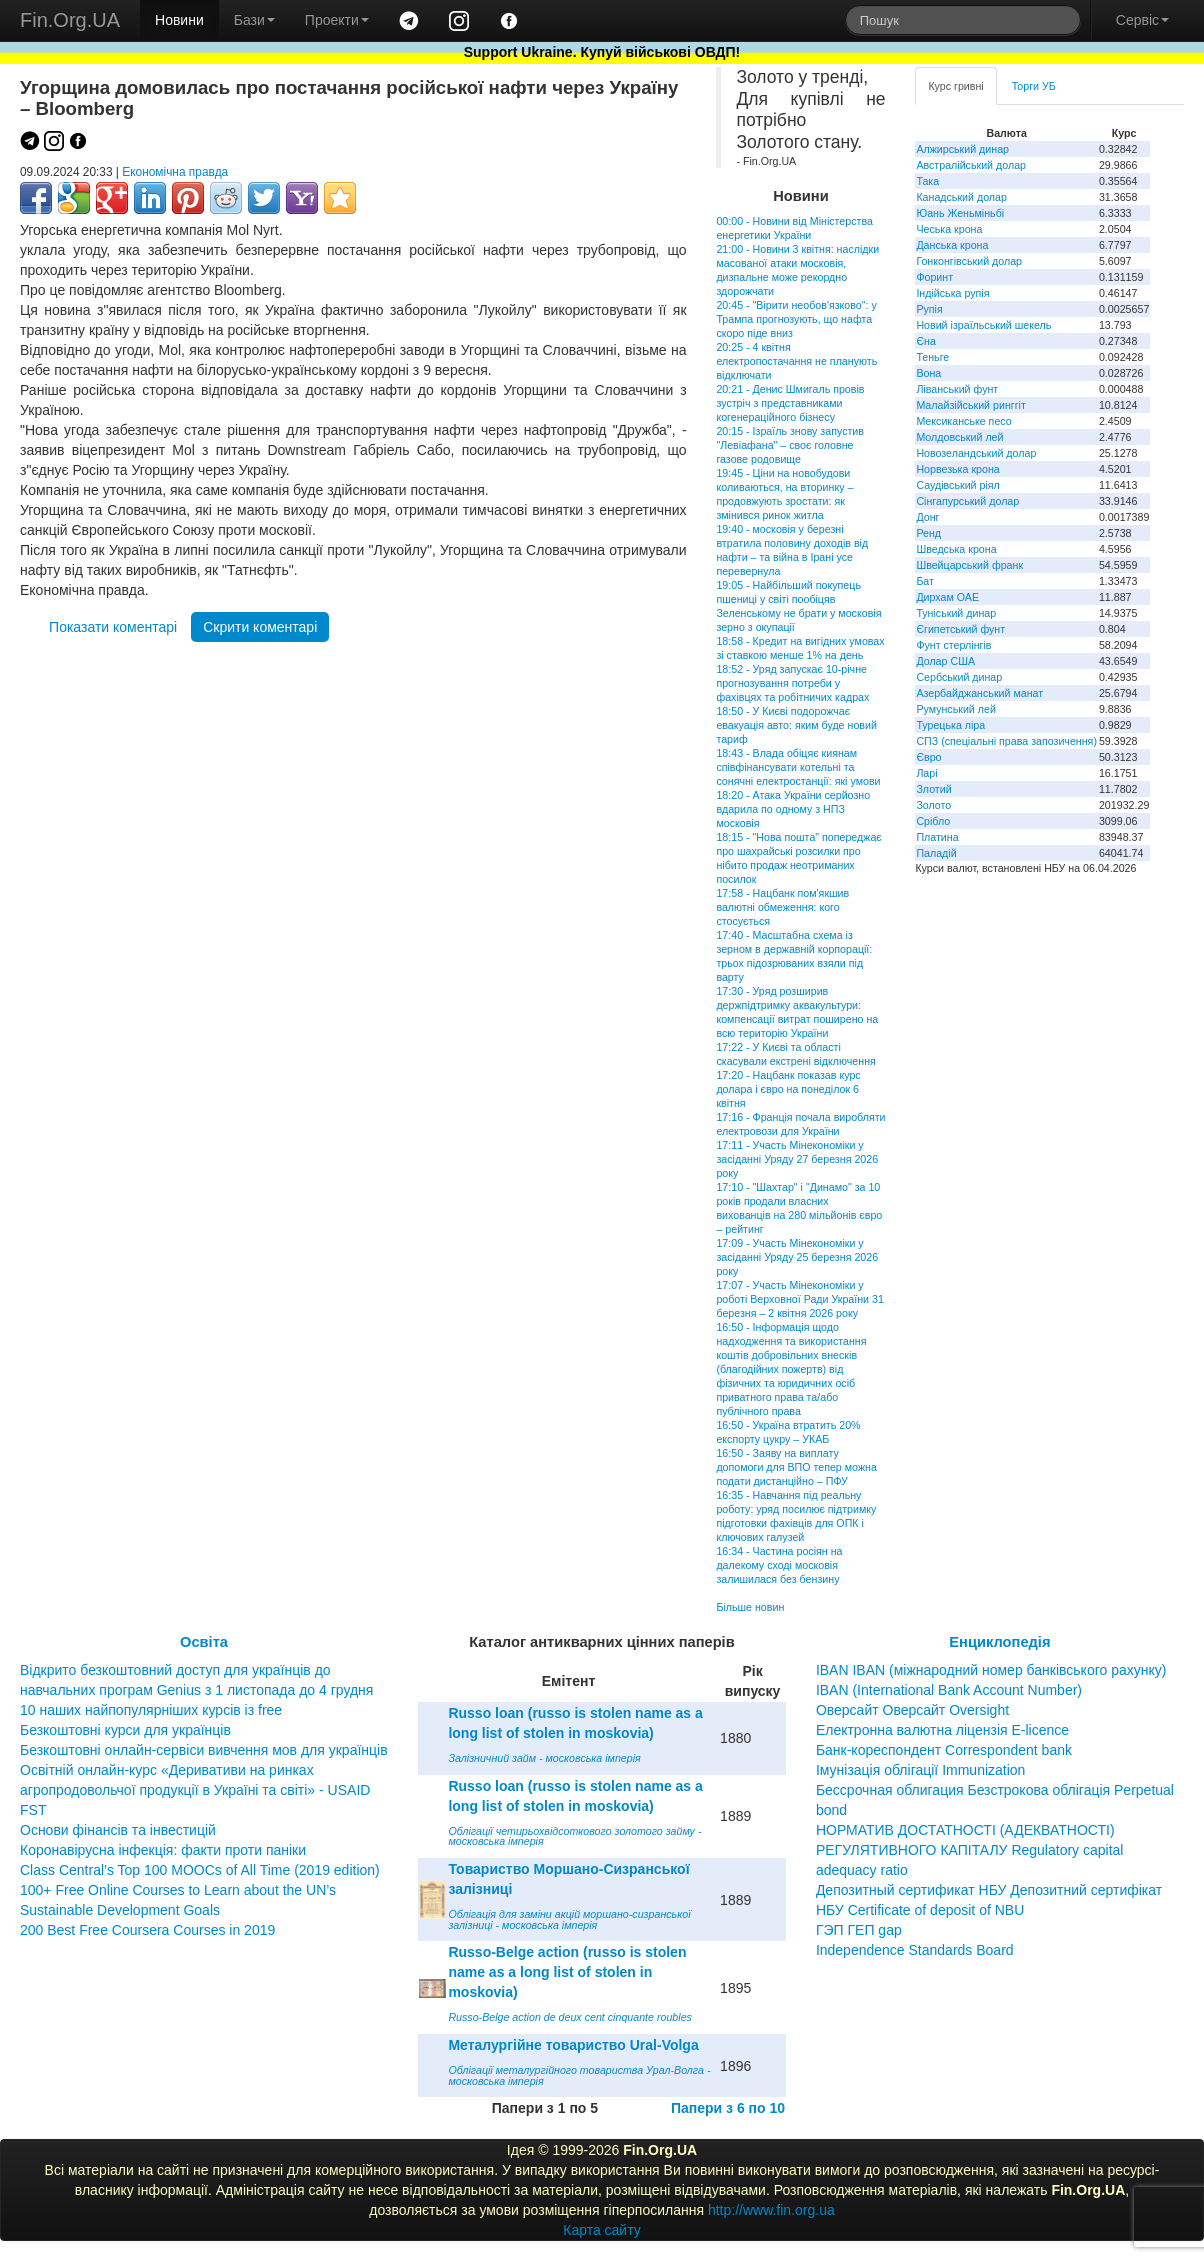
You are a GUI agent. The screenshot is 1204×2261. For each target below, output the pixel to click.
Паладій (936, 853)
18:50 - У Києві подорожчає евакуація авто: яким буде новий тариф (796, 725)
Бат (925, 581)
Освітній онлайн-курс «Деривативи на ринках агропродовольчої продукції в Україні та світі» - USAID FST (195, 1790)
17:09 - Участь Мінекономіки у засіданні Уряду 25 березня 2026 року (797, 1257)
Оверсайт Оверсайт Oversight (912, 1710)
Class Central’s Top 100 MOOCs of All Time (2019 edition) (200, 1870)
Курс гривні (955, 86)
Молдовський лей (959, 437)
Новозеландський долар (976, 453)
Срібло (933, 821)
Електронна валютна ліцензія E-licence (942, 1730)
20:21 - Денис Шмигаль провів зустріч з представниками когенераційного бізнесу (790, 403)
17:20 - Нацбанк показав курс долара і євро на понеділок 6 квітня (788, 1089)
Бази (254, 20)
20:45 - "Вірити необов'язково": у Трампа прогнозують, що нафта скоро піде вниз (796, 319)
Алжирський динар (962, 149)
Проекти (337, 20)
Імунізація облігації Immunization (921, 1770)
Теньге (932, 357)
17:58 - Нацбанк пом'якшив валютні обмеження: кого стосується (782, 907)
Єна (925, 341)
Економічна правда (175, 172)
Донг (927, 517)
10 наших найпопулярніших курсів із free (151, 1710)
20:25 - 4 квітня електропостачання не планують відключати (796, 361)
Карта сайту (602, 2230)
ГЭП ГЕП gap (859, 1930)
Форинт (934, 277)
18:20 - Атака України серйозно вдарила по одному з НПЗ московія (793, 809)
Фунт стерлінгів (953, 645)
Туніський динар (956, 613)
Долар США (945, 661)
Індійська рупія (952, 293)
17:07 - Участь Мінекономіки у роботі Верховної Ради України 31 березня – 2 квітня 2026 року (799, 1299)
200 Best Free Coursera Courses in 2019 (147, 1930)
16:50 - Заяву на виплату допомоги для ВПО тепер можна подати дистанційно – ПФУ (796, 1467)
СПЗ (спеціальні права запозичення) (1006, 741)
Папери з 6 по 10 (728, 2108)
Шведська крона (956, 549)
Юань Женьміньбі (960, 213)
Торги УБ (1034, 86)
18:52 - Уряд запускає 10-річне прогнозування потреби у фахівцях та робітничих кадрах (792, 683)
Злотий (933, 789)
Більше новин (750, 1607)
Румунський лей (955, 709)
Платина (937, 837)
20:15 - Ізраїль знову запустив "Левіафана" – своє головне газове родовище (790, 445)
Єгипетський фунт (960, 629)
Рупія (929, 309)
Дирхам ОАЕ (947, 597)
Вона (928, 373)
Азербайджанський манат (979, 693)
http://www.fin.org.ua (771, 2210)
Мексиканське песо (963, 421)
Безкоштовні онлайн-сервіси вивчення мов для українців (204, 1750)
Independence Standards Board (915, 1950)
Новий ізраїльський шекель (983, 325)
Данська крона (952, 245)
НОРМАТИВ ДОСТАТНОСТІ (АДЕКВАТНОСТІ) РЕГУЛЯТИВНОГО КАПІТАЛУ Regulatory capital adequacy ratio (970, 1850)
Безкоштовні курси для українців (125, 1730)
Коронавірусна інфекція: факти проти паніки (163, 1850)
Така (927, 181)
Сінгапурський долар (967, 501)
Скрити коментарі (260, 627)
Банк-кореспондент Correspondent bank (944, 1750)
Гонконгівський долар (969, 261)
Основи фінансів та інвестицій (118, 1830)
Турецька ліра (950, 725)
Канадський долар (961, 197)
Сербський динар (959, 677)
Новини (179, 20)
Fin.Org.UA (70, 20)
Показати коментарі (113, 627)
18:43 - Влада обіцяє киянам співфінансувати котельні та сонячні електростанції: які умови (798, 767)
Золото (933, 805)
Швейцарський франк (969, 565)
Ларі (926, 773)
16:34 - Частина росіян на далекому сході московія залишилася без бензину (779, 1565)
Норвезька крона (957, 469)
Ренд (928, 533)
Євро (928, 757)
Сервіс (1142, 20)
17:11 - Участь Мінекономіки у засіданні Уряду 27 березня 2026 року (797, 1159)
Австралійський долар (971, 165)
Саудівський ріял (957, 485)
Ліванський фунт (957, 389)
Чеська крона (949, 229)
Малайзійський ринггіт (970, 405)
